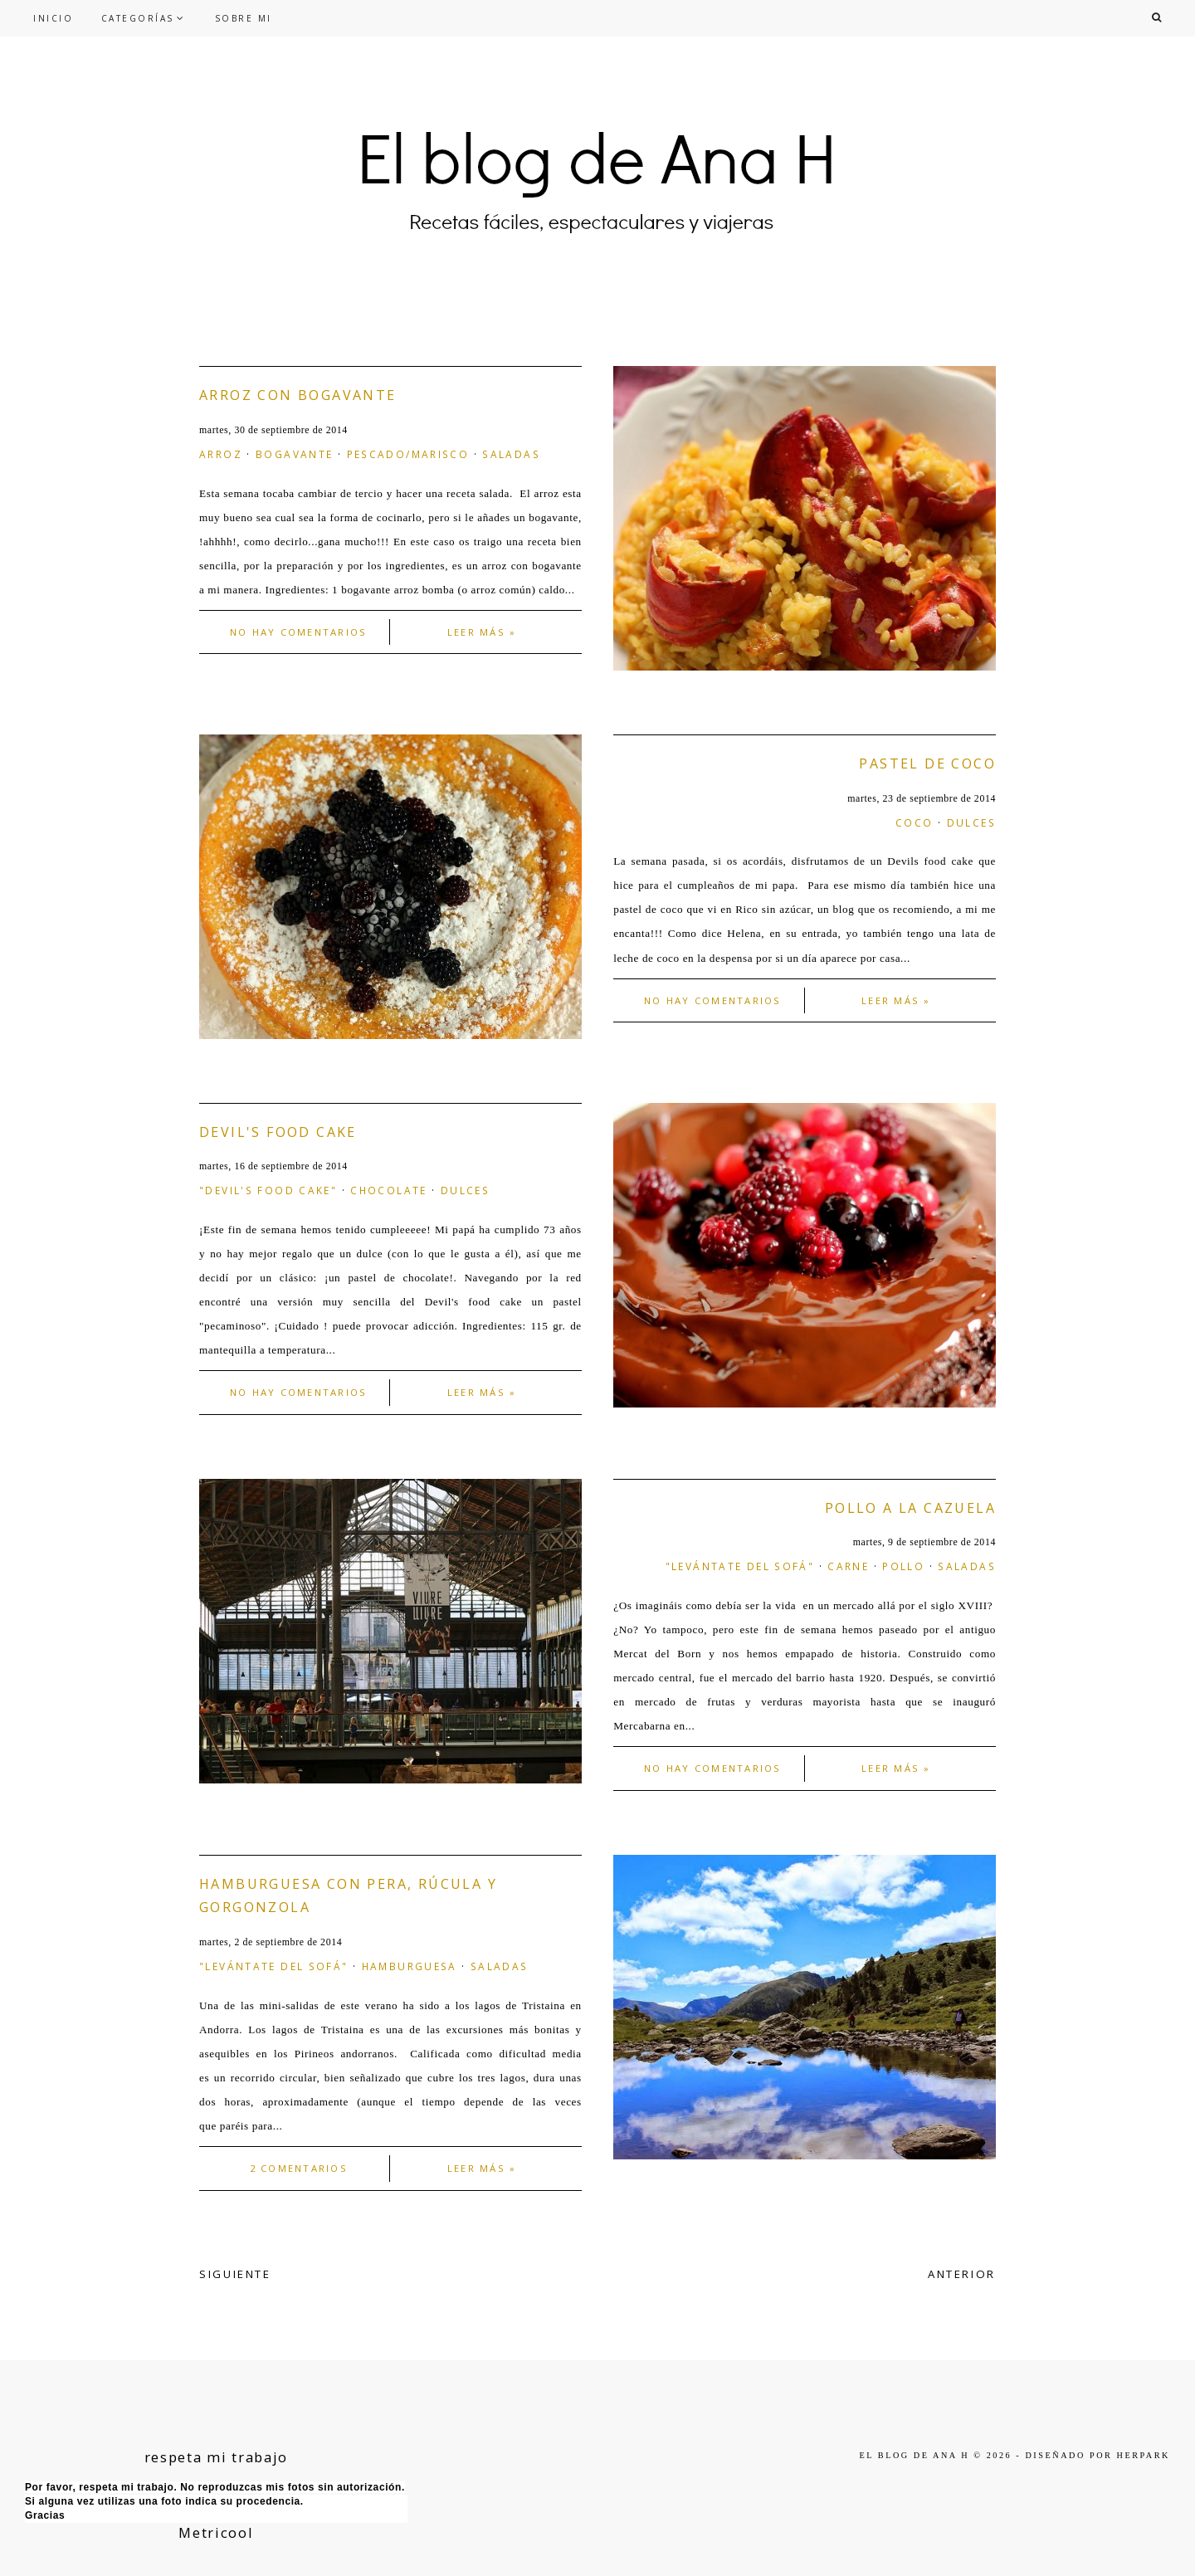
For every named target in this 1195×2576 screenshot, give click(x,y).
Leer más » (481, 632)
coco (914, 822)
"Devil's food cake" (268, 1190)
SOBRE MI (243, 18)
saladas (511, 454)
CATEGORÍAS (137, 18)
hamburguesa (409, 1966)
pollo (903, 1566)
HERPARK (1143, 2455)
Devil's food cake (278, 1132)
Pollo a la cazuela (910, 1508)
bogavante (294, 454)
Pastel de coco (927, 763)
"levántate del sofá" (740, 1566)
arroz (220, 454)
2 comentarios (299, 2168)
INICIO (53, 18)
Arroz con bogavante (298, 395)
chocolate (388, 1190)
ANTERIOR (962, 2273)
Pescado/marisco (408, 454)
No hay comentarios (298, 632)
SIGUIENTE (235, 2273)
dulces (971, 822)
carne (848, 1566)
